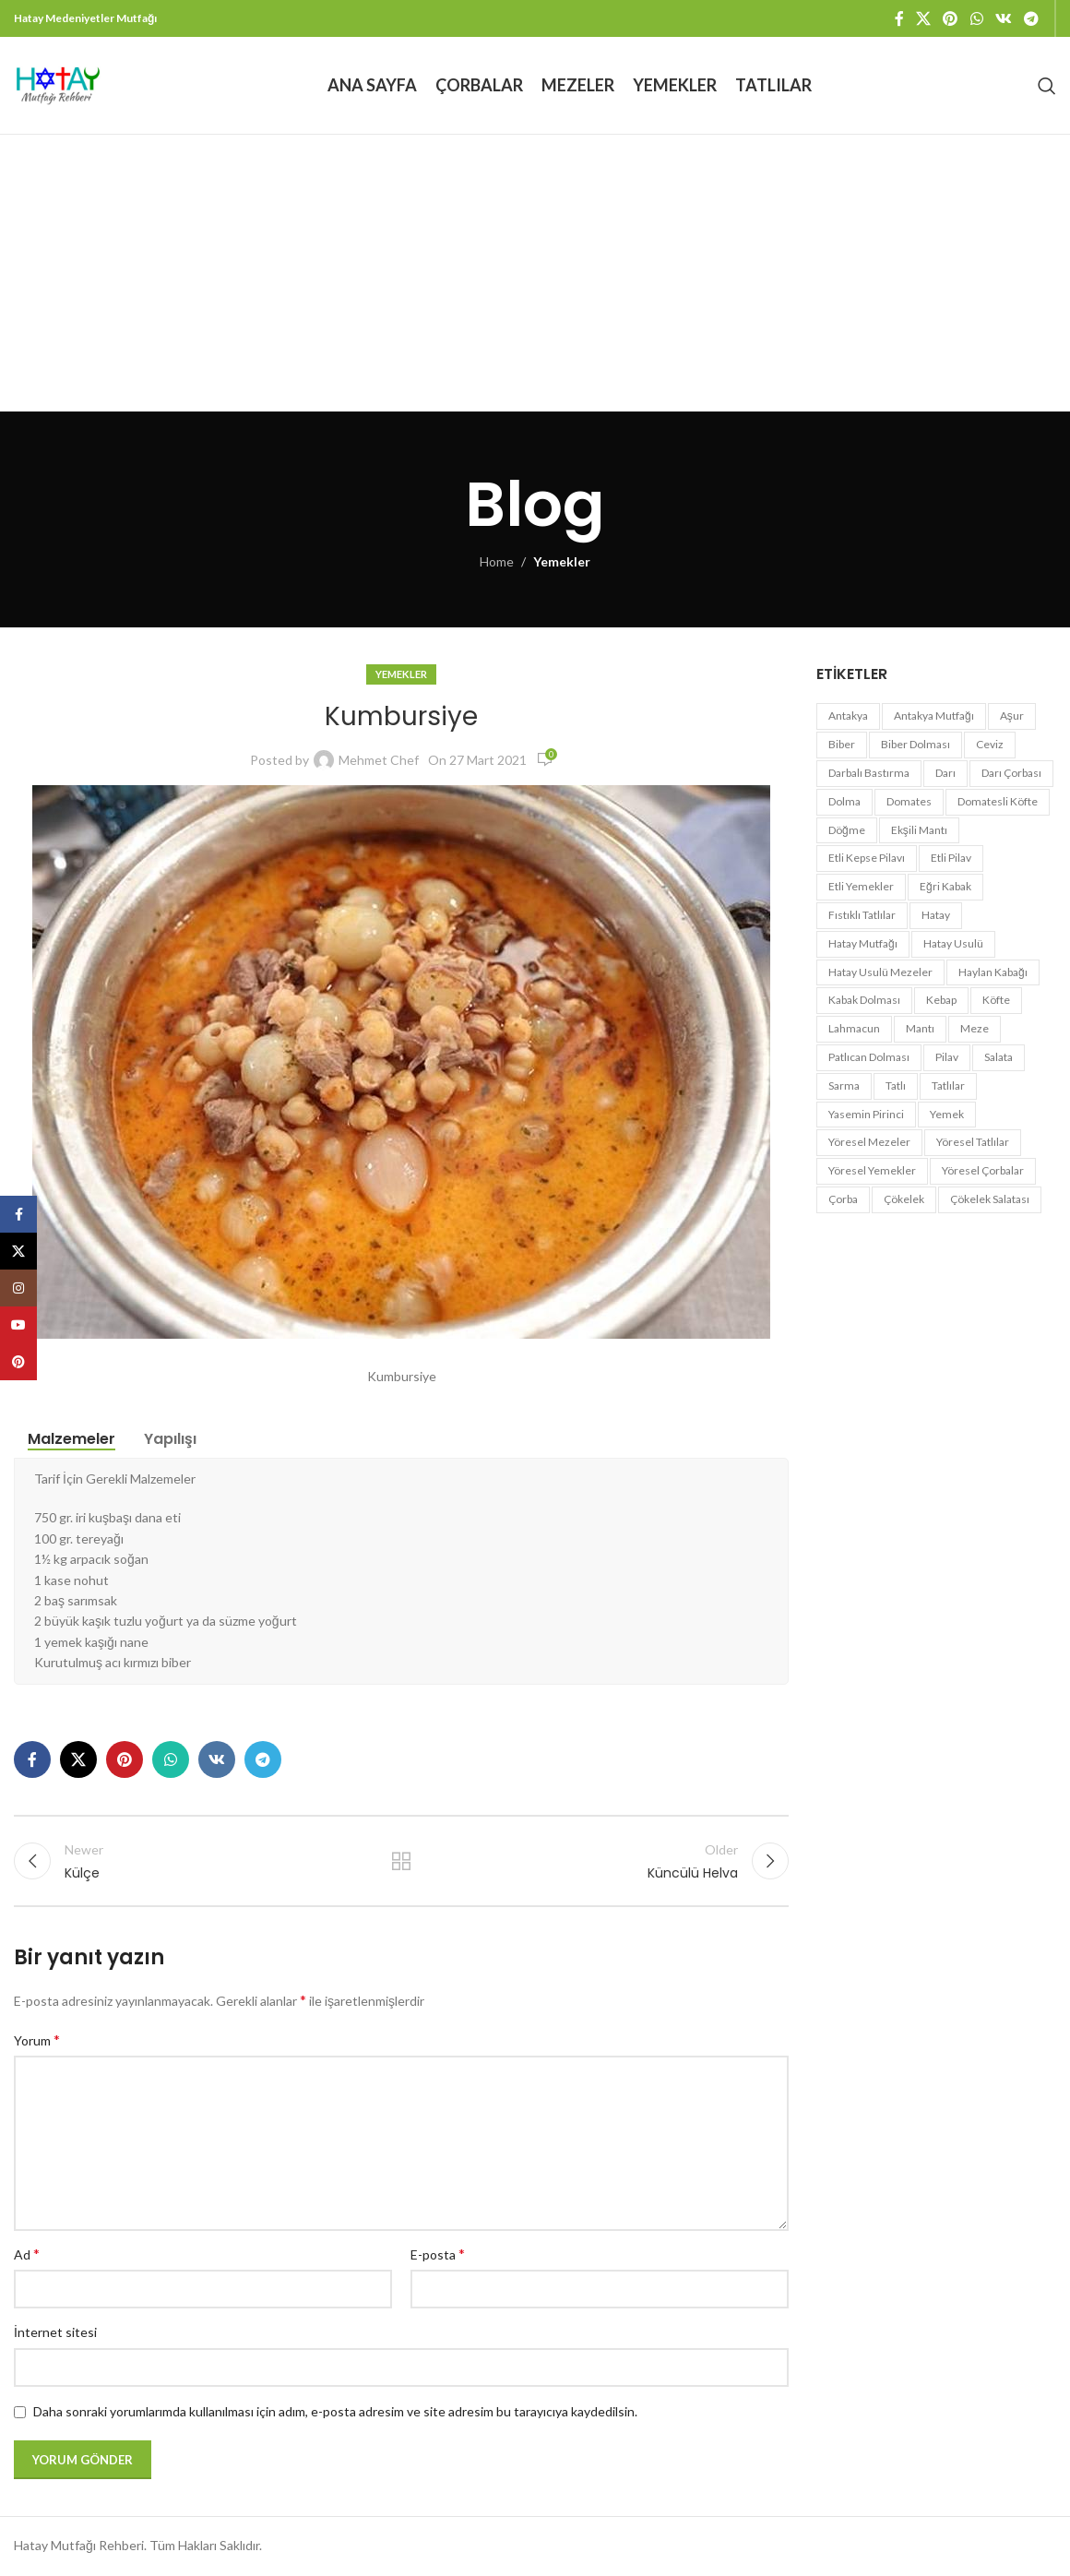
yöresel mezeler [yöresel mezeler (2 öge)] (869, 1142)
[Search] (1046, 85)
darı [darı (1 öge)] (945, 773)
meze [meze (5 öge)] (974, 1028)
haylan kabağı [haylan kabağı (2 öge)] (993, 972)
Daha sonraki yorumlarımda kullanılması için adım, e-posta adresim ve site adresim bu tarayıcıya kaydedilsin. (335, 2412)
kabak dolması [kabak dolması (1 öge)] (864, 1000)
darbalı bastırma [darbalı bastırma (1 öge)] (869, 773)
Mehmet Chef (379, 760)
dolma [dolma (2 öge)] (844, 801)
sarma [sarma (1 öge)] (844, 1085)
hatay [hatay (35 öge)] (935, 915)
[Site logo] (57, 83)
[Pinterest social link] (950, 18)
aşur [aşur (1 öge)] (1012, 715)
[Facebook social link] (899, 18)
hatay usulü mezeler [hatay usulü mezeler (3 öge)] (880, 972)
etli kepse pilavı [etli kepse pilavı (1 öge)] (866, 858)
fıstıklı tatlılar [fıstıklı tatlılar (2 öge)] (862, 915)
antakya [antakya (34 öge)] (848, 715)
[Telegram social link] (1031, 18)
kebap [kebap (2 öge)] (941, 1000)
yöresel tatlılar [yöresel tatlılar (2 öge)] (972, 1142)
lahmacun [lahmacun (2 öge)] (854, 1028)
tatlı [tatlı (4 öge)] (896, 1085)
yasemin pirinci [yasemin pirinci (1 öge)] (866, 1114)
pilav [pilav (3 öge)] (946, 1057)
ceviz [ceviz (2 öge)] (990, 744)
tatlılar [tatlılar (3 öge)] (948, 1085)
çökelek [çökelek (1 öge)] (904, 1199)
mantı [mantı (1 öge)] (920, 1028)
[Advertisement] (535, 273)
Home (497, 561)
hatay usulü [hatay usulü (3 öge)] (953, 943)
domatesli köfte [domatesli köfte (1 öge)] (997, 801)
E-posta (437, 2254)
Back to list (401, 1861)
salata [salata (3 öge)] (998, 1057)
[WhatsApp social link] (976, 18)
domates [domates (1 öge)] (909, 801)
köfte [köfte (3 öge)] (996, 1000)
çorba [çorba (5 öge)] (843, 1199)
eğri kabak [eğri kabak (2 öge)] (945, 886)
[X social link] (923, 18)
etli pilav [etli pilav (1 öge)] (951, 858)
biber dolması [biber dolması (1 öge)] (915, 744)
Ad (27, 2254)
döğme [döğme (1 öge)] (846, 830)
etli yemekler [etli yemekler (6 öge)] (861, 886)
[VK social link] (1003, 18)
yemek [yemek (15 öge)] (947, 1114)
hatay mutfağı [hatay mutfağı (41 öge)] (863, 943)
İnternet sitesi (55, 2333)
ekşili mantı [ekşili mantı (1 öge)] (919, 830)
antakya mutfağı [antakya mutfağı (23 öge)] (934, 715)
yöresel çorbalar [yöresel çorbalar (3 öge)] (983, 1170)
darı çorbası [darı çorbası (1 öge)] (1011, 773)
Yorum (37, 2039)
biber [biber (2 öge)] (841, 744)
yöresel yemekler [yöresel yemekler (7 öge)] (872, 1170)
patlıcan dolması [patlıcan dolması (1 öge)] (869, 1057)
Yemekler (561, 561)
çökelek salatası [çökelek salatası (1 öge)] (989, 1199)
